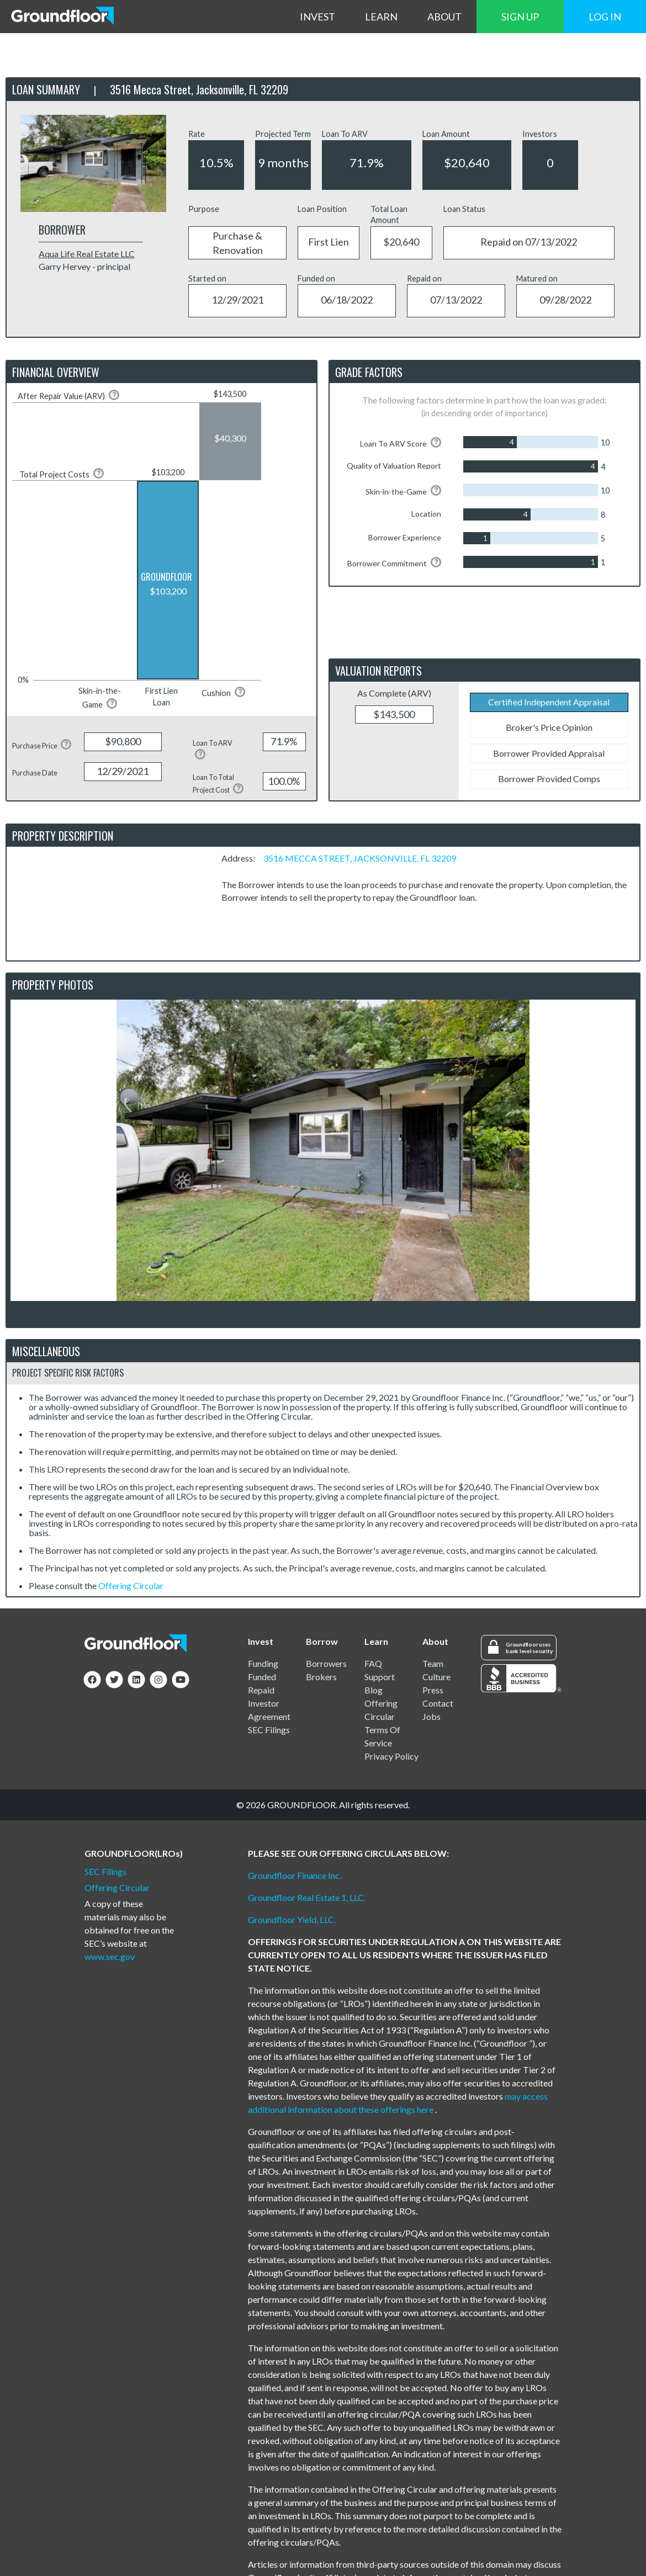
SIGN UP (520, 16)
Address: (241, 858)
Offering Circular (130, 1585)
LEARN (381, 16)
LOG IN (605, 16)
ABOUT (444, 16)
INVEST (317, 16)
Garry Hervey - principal (84, 266)
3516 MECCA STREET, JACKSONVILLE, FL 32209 (359, 858)
